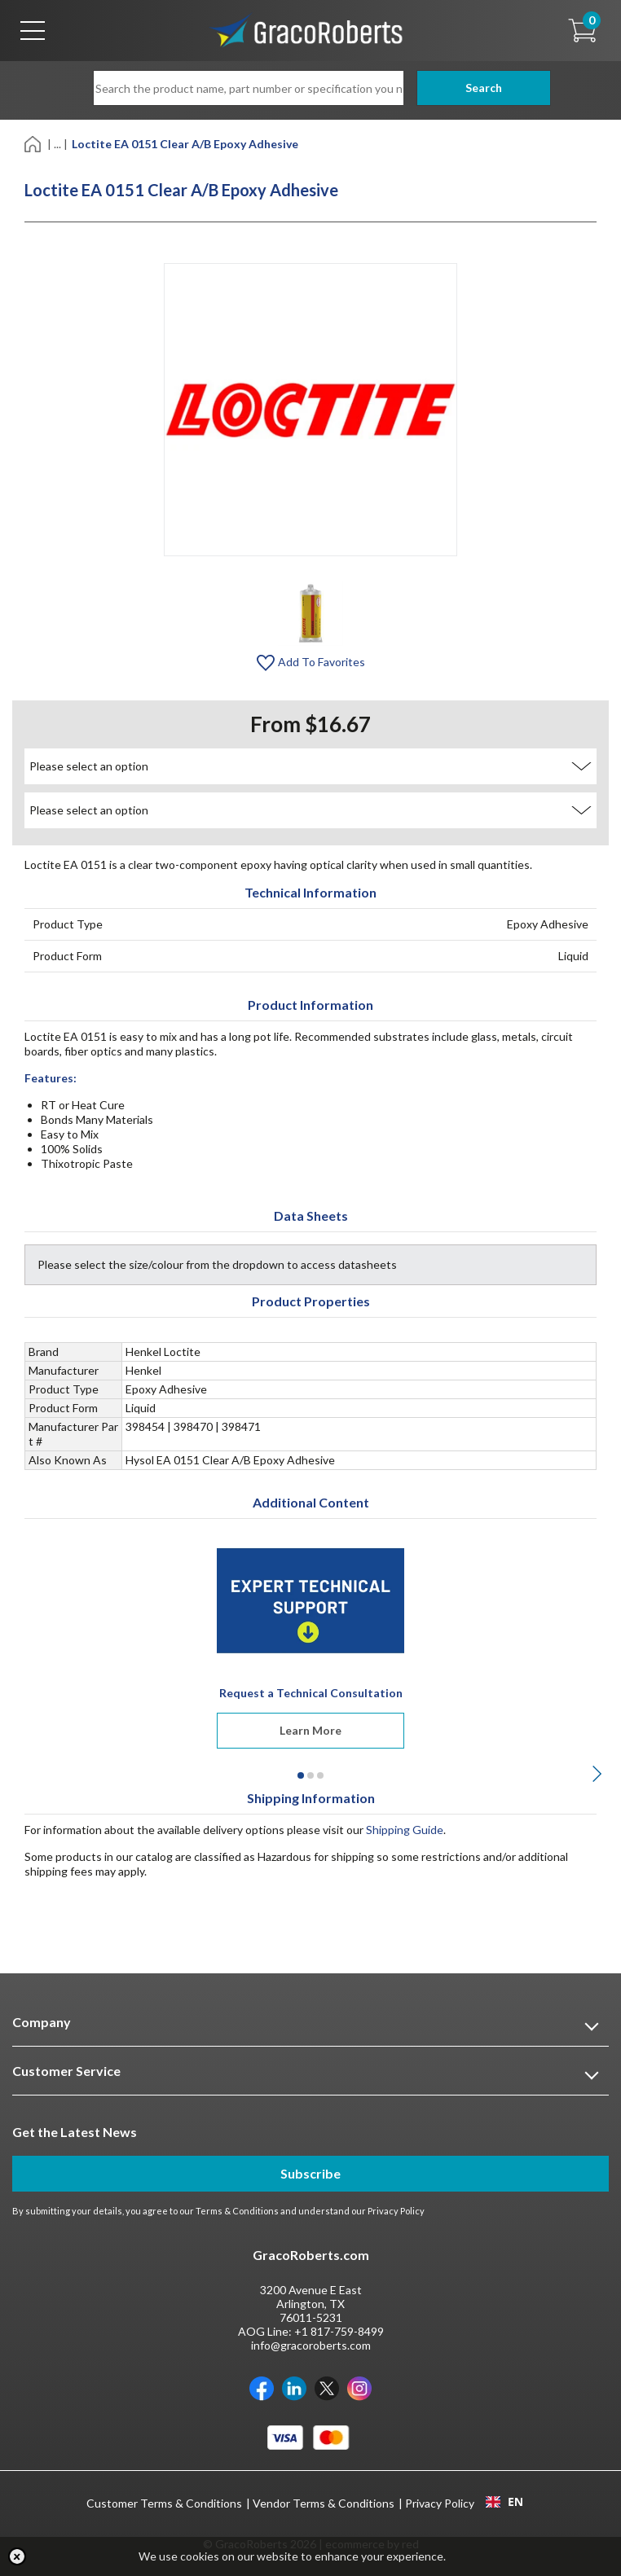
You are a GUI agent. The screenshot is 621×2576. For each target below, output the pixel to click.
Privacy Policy (396, 2210)
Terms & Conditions (237, 2210)
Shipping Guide (404, 1830)
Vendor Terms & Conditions (323, 2503)
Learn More (310, 1730)
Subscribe (310, 2173)
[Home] (33, 143)
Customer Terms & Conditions (164, 2503)
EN (504, 2502)
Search (465, 87)
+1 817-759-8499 (339, 2331)
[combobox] (504, 2502)
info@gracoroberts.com (311, 2345)
